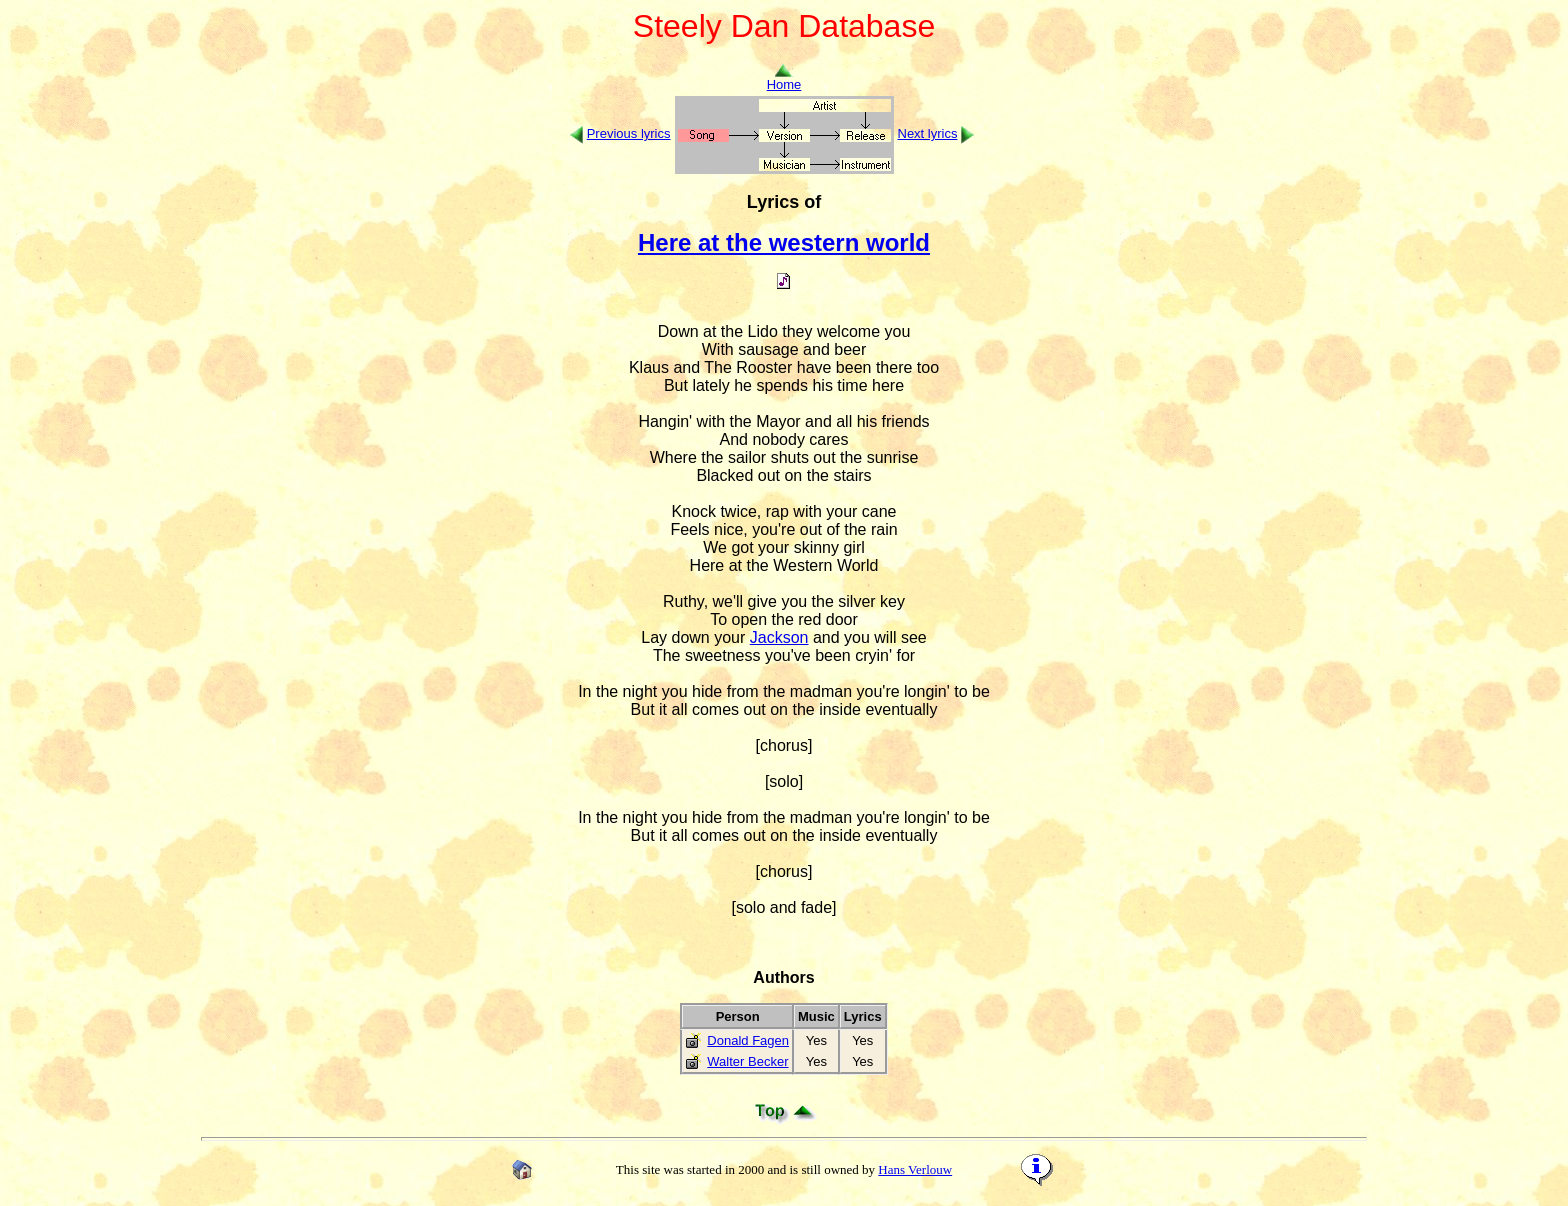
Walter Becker (747, 1061)
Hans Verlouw (915, 1169)
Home (784, 78)
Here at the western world (784, 242)
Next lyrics (928, 133)
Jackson (779, 637)
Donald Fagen (748, 1040)
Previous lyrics (629, 133)
